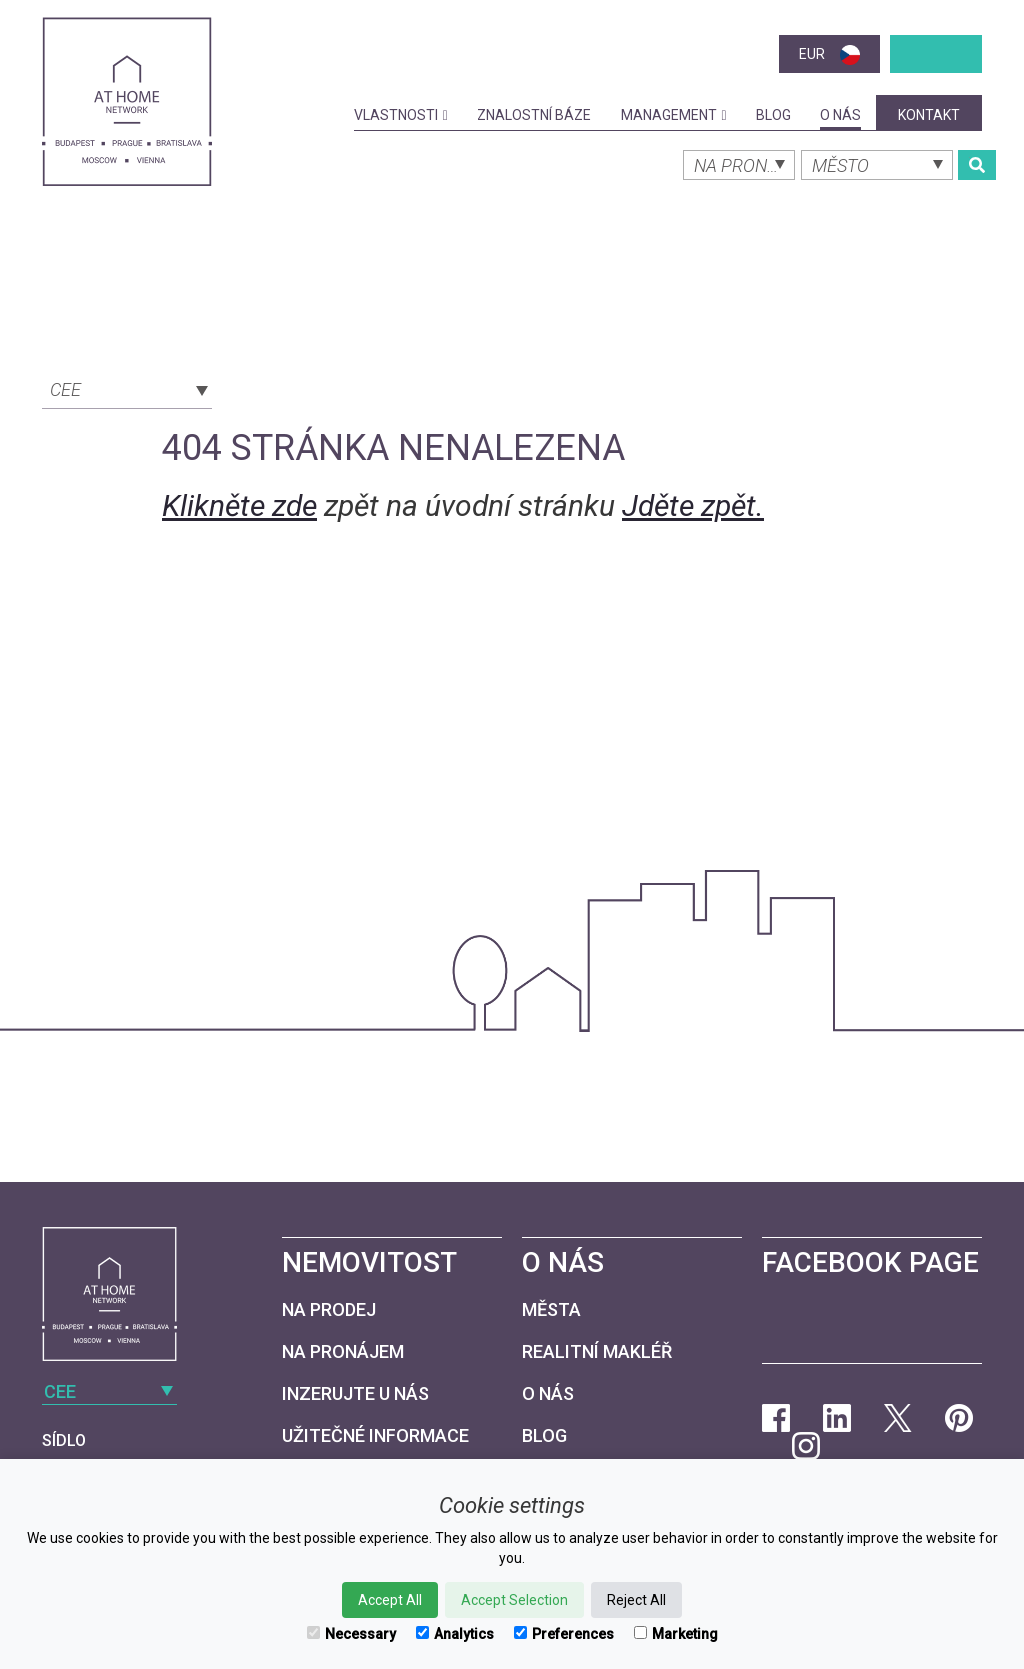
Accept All (390, 1600)
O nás (840, 115)
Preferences (564, 1634)
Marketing (676, 1634)
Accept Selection (514, 1600)
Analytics (455, 1634)
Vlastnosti (401, 115)
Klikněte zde (239, 505)
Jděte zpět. (693, 505)
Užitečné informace (375, 1435)
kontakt (929, 115)
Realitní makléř (597, 1351)
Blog (773, 115)
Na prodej (329, 1309)
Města (551, 1309)
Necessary (351, 1634)
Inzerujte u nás (355, 1393)
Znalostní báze (534, 115)
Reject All (636, 1600)
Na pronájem (343, 1351)
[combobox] (127, 388)
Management (674, 115)
